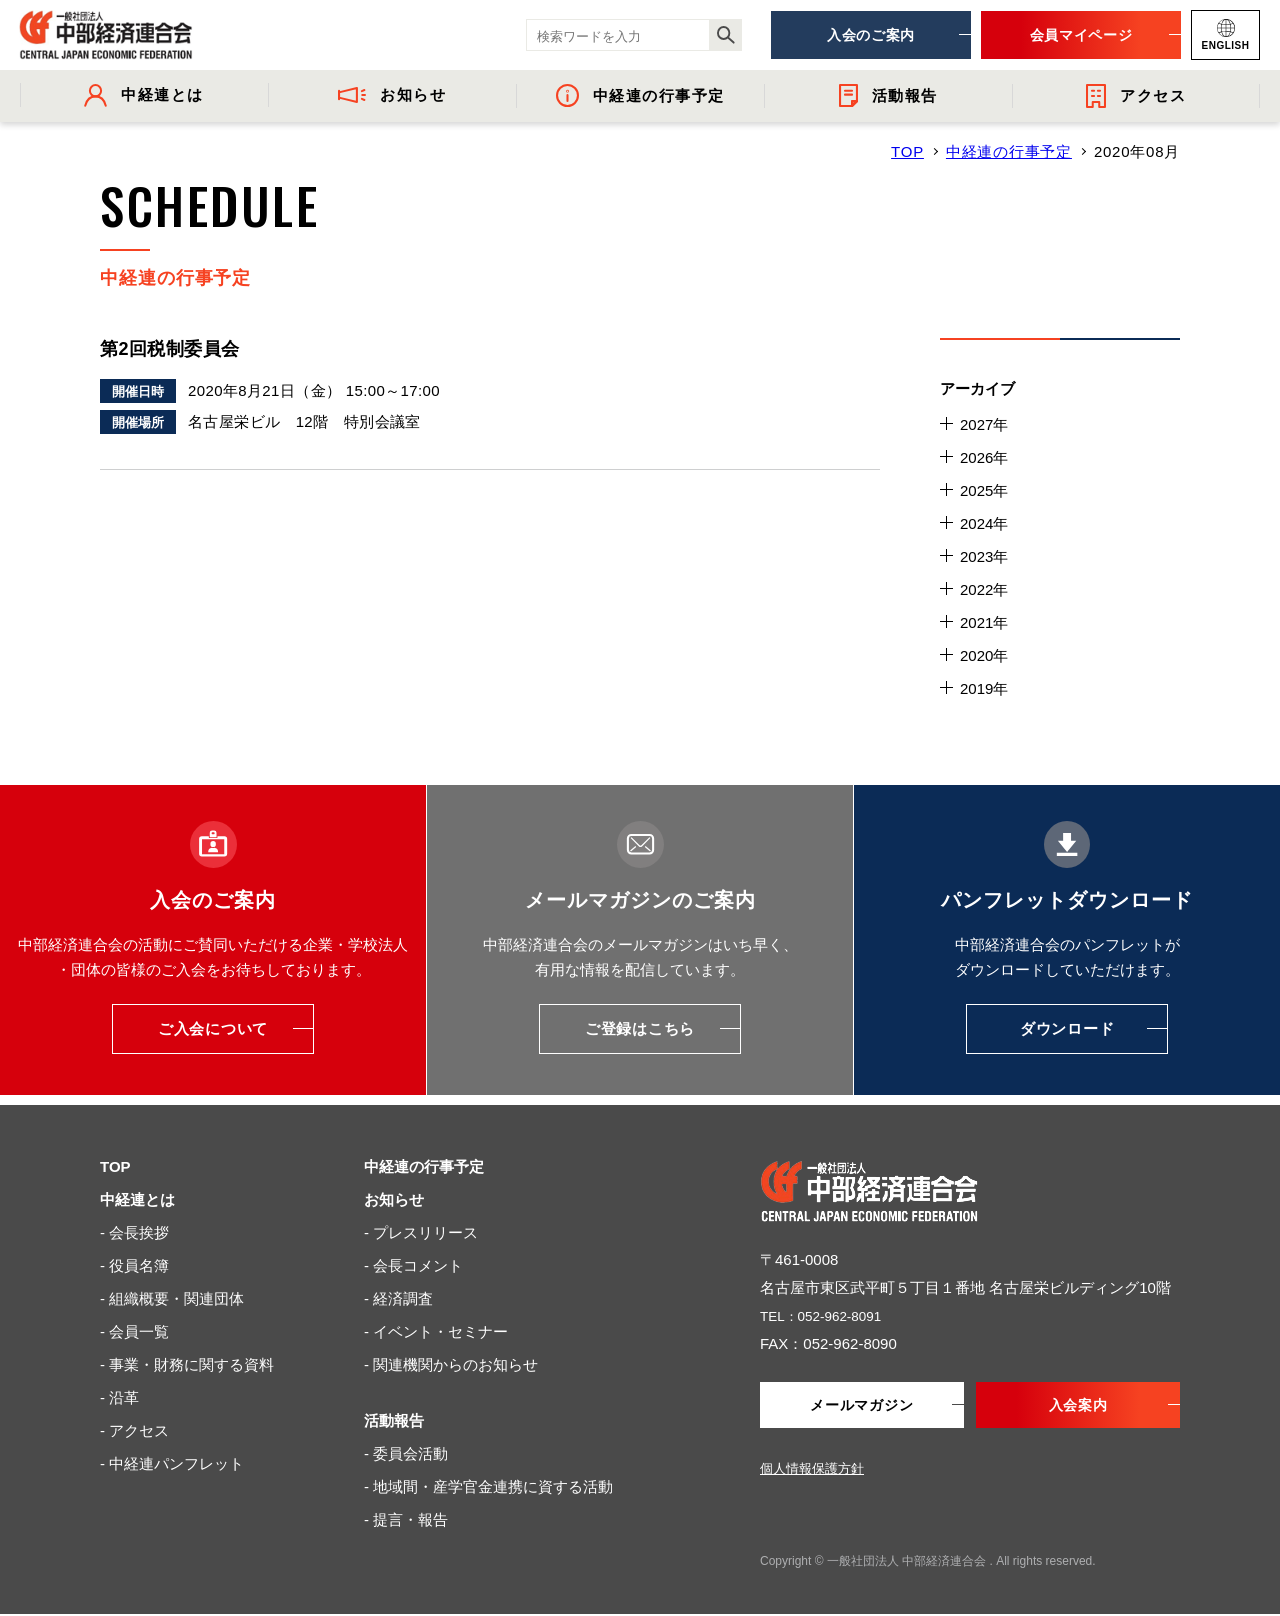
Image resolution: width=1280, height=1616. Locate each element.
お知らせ (394, 1199)
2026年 (984, 457)
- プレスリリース (421, 1232)
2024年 (984, 523)
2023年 (984, 556)
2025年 (984, 490)
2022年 (984, 589)
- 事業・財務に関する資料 (187, 1364)
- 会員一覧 (134, 1331)
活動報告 (394, 1420)
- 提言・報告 (406, 1519)
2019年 (984, 688)
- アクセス (134, 1430)
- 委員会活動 (406, 1453)
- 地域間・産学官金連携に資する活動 (488, 1486)
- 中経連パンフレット (172, 1463)
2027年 (984, 424)
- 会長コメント (413, 1265)
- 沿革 (119, 1397)
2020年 (984, 655)
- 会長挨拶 (134, 1232)
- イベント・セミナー (436, 1331)
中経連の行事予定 (1009, 151)
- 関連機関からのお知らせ (451, 1364)
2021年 (984, 622)
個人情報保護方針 (812, 1470)
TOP (907, 151)
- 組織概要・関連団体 (172, 1298)
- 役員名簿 (134, 1265)
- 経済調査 (398, 1298)
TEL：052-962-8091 (828, 1315)
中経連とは (137, 1199)
